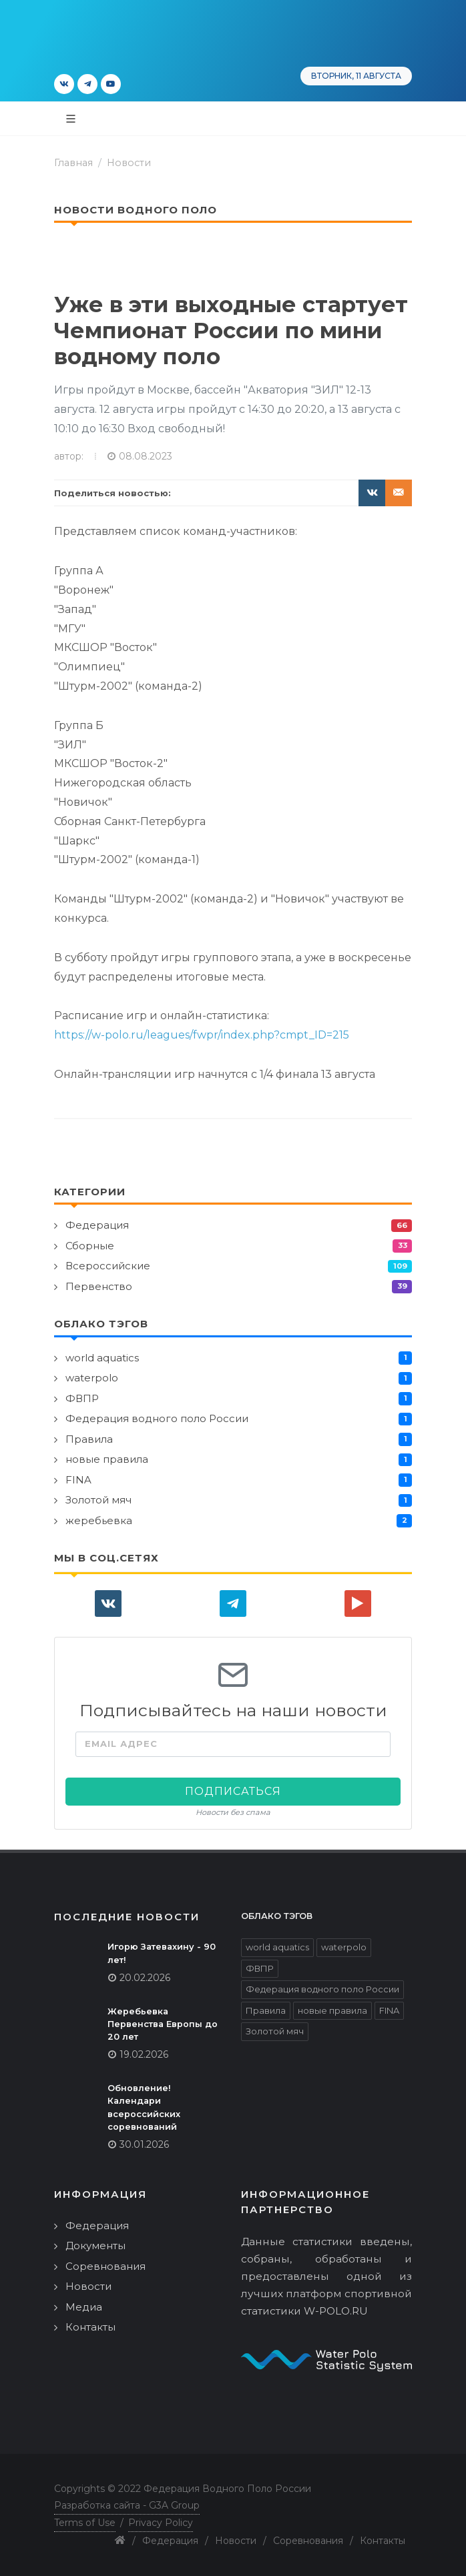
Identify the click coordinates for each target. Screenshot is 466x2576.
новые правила (106, 1459)
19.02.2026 (144, 2054)
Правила (89, 1439)
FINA (78, 1479)
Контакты (90, 2327)
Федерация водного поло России (156, 1418)
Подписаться (233, 1791)
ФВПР (82, 1398)
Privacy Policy (160, 2523)
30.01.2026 (144, 2144)
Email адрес (121, 1743)
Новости (129, 163)
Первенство (98, 1286)
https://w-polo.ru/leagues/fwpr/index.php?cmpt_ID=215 (201, 1035)
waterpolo (91, 1377)
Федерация (97, 1225)
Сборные (89, 1245)
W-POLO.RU (336, 2311)
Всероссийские (107, 1265)
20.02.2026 (145, 1978)
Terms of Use (84, 2523)
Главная (73, 163)
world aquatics (102, 1357)
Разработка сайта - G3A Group (127, 2505)
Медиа (83, 2307)
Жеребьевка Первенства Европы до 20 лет (162, 2024)
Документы (95, 2245)
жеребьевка (98, 1520)
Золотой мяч (98, 1499)
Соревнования (105, 2266)
